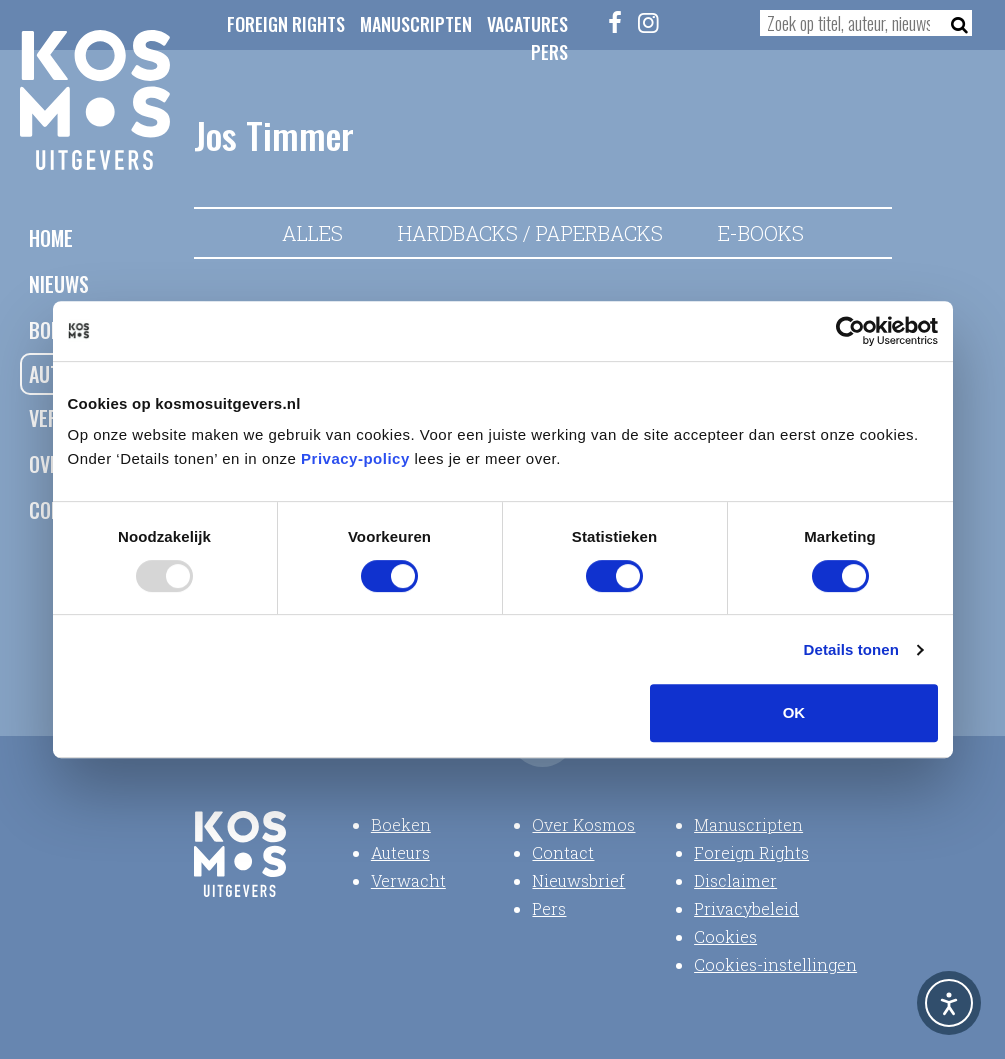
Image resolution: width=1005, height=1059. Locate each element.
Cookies (725, 936)
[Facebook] (615, 22)
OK (794, 712)
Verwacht (408, 880)
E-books (761, 233)
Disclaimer (735, 880)
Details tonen (851, 649)
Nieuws (59, 284)
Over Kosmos (583, 824)
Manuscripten (416, 24)
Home (51, 238)
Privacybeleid (746, 908)
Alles (312, 233)
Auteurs (400, 852)
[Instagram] (649, 22)
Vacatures (527, 24)
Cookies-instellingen (775, 964)
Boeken (401, 824)
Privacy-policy (355, 458)
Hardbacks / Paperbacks (530, 233)
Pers (549, 52)
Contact (563, 852)
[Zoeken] (952, 23)
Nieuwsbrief (578, 880)
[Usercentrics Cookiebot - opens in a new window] (850, 331)
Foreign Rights (286, 24)
